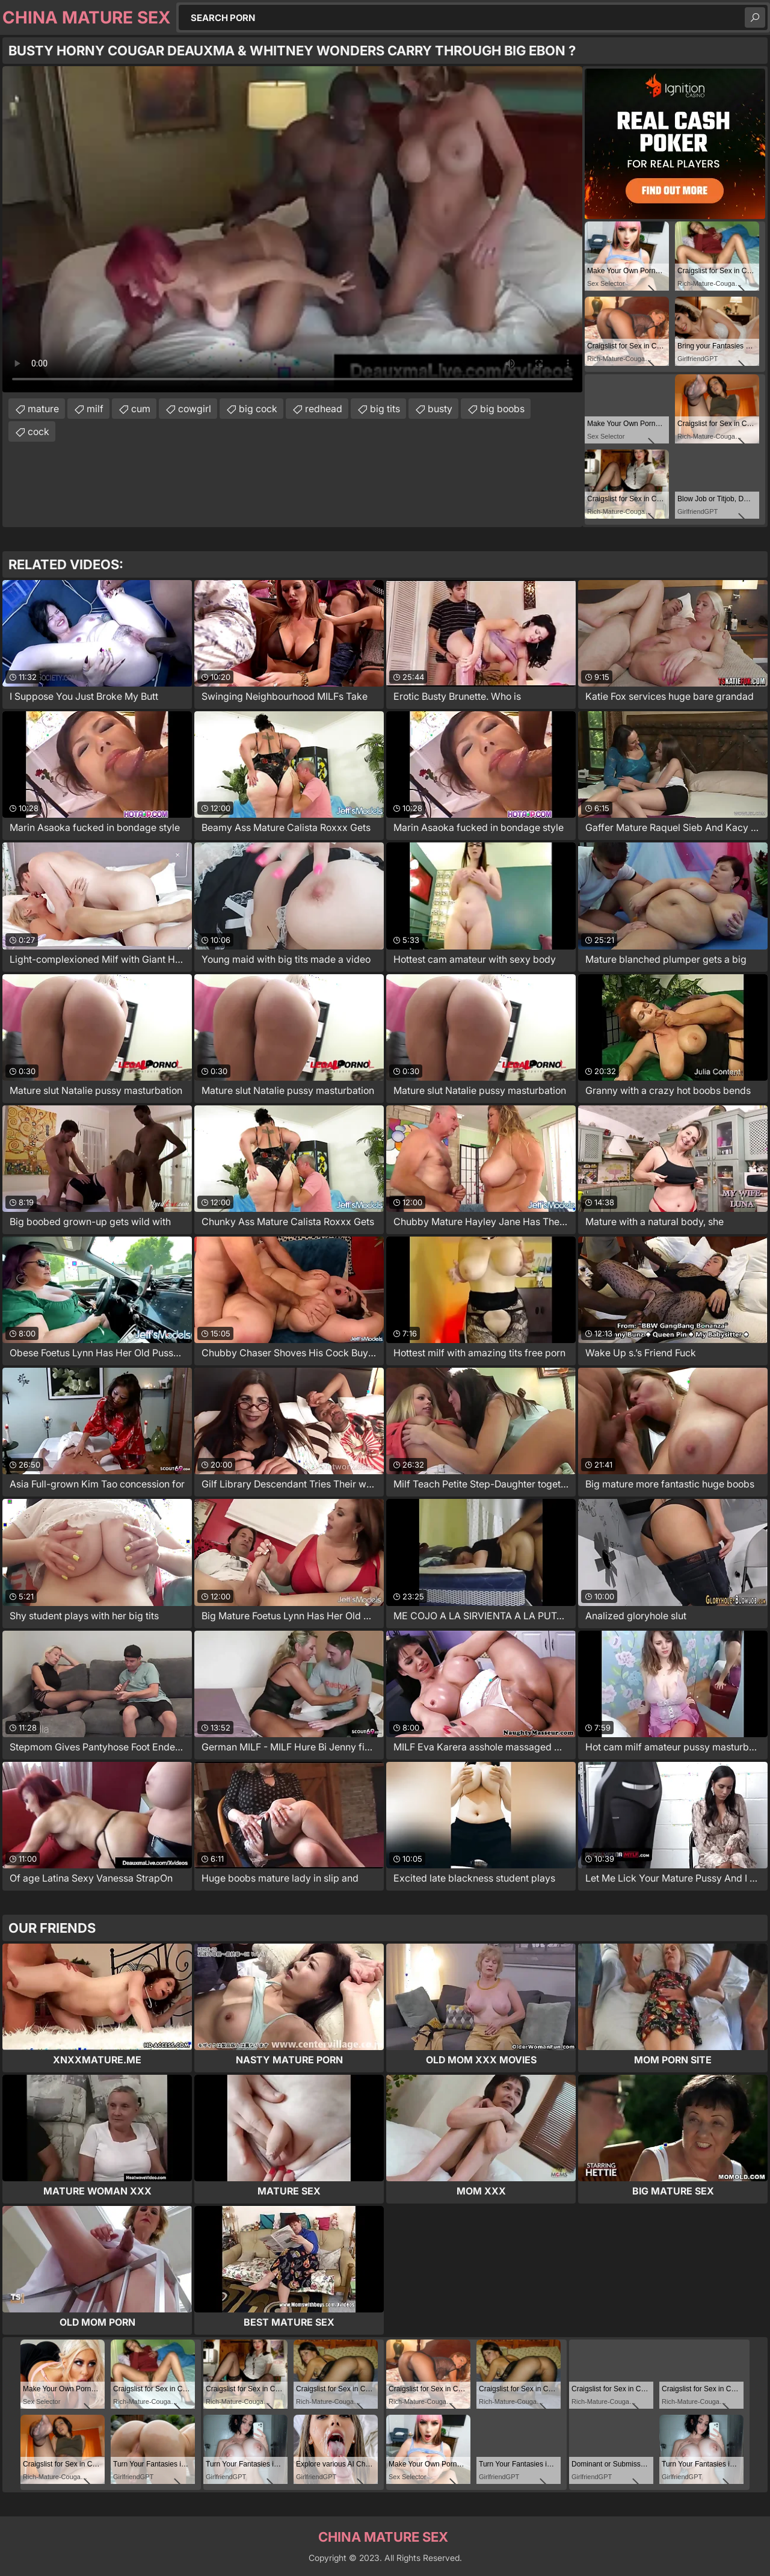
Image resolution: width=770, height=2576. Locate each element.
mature (43, 409)
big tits (385, 409)
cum (140, 409)
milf (95, 409)
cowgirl (194, 409)
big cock (258, 409)
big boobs (502, 409)
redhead (323, 409)
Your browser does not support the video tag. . (292, 229)
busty (440, 409)
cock (38, 431)
